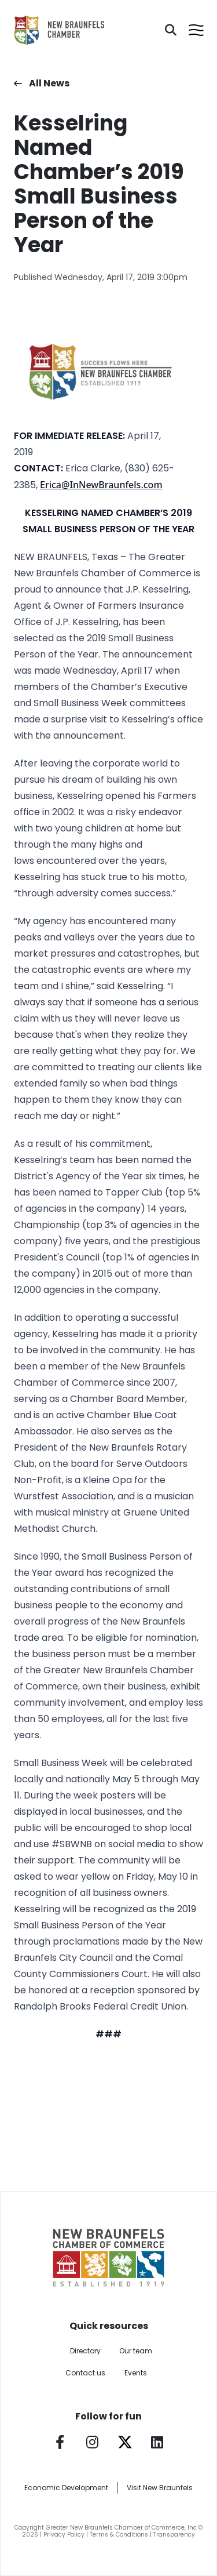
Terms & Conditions (119, 2534)
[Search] (170, 30)
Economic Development (66, 2488)
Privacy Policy (63, 2534)
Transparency (174, 2534)
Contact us (85, 2373)
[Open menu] (196, 30)
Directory (85, 2351)
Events (135, 2373)
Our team (135, 2351)
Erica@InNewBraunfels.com (101, 484)
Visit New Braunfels (160, 2488)
